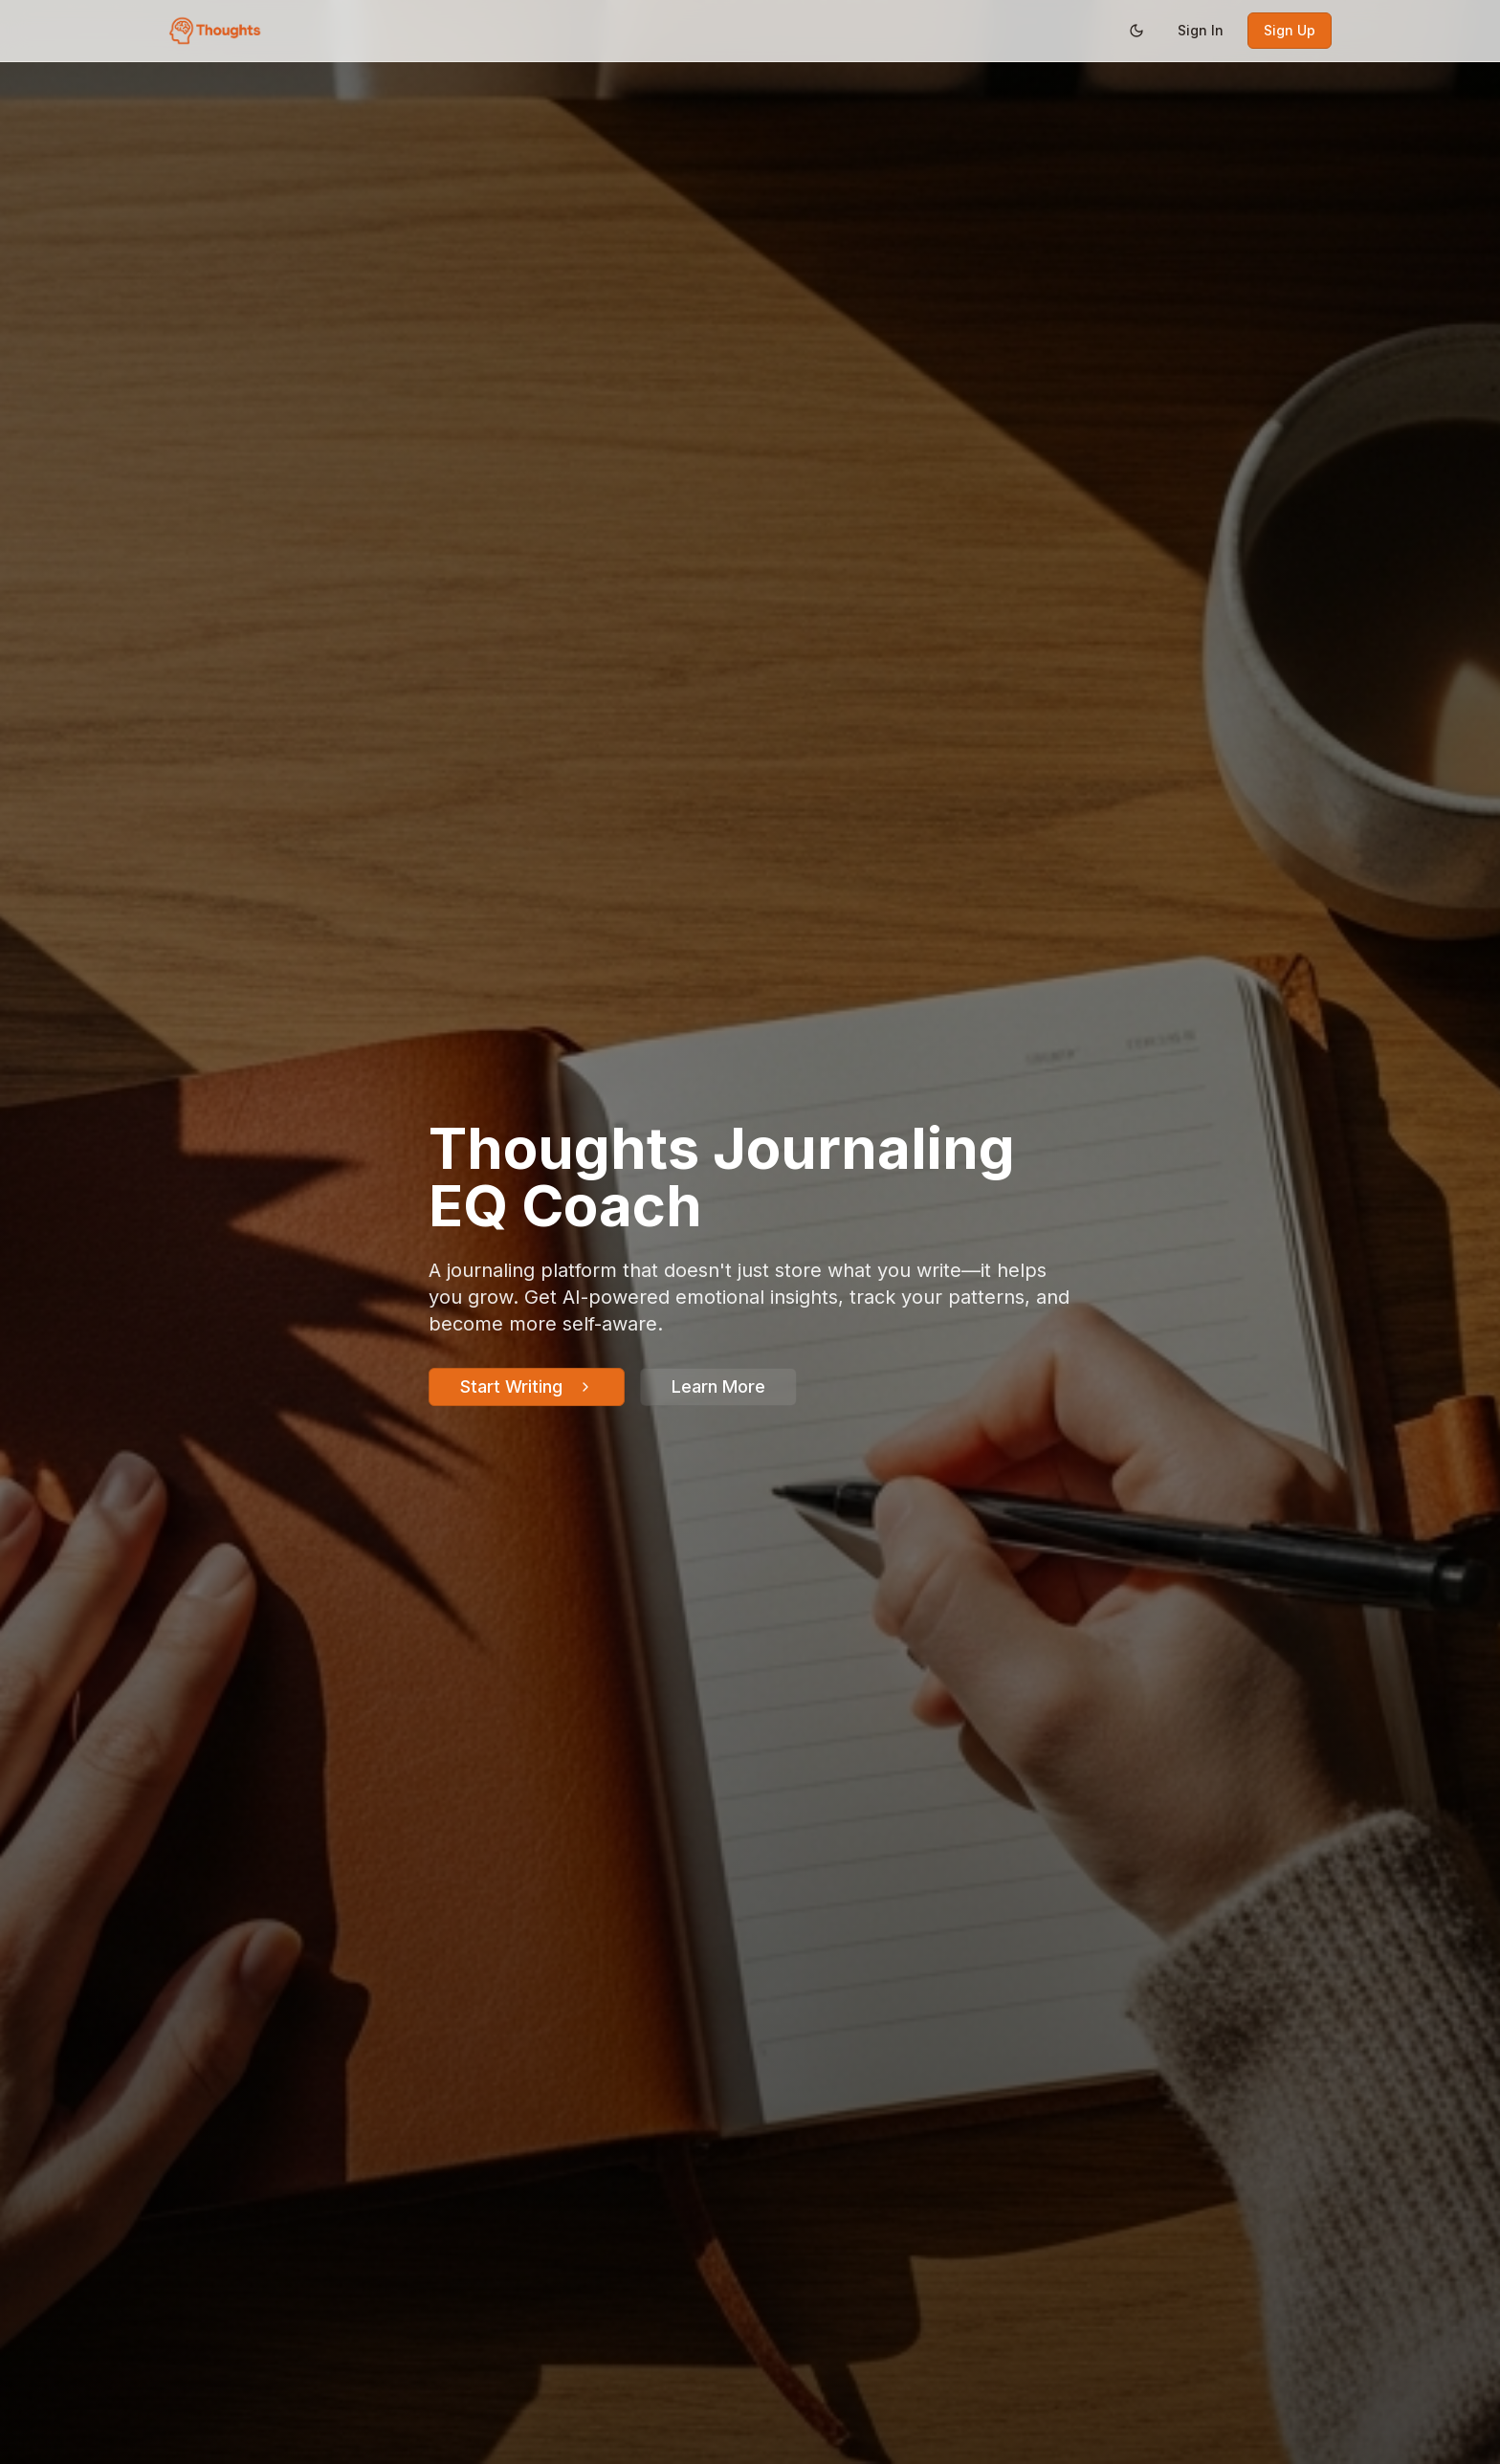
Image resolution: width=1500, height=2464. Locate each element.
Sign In (1201, 30)
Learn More (718, 1386)
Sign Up (1289, 30)
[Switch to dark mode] (1136, 30)
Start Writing (526, 1386)
